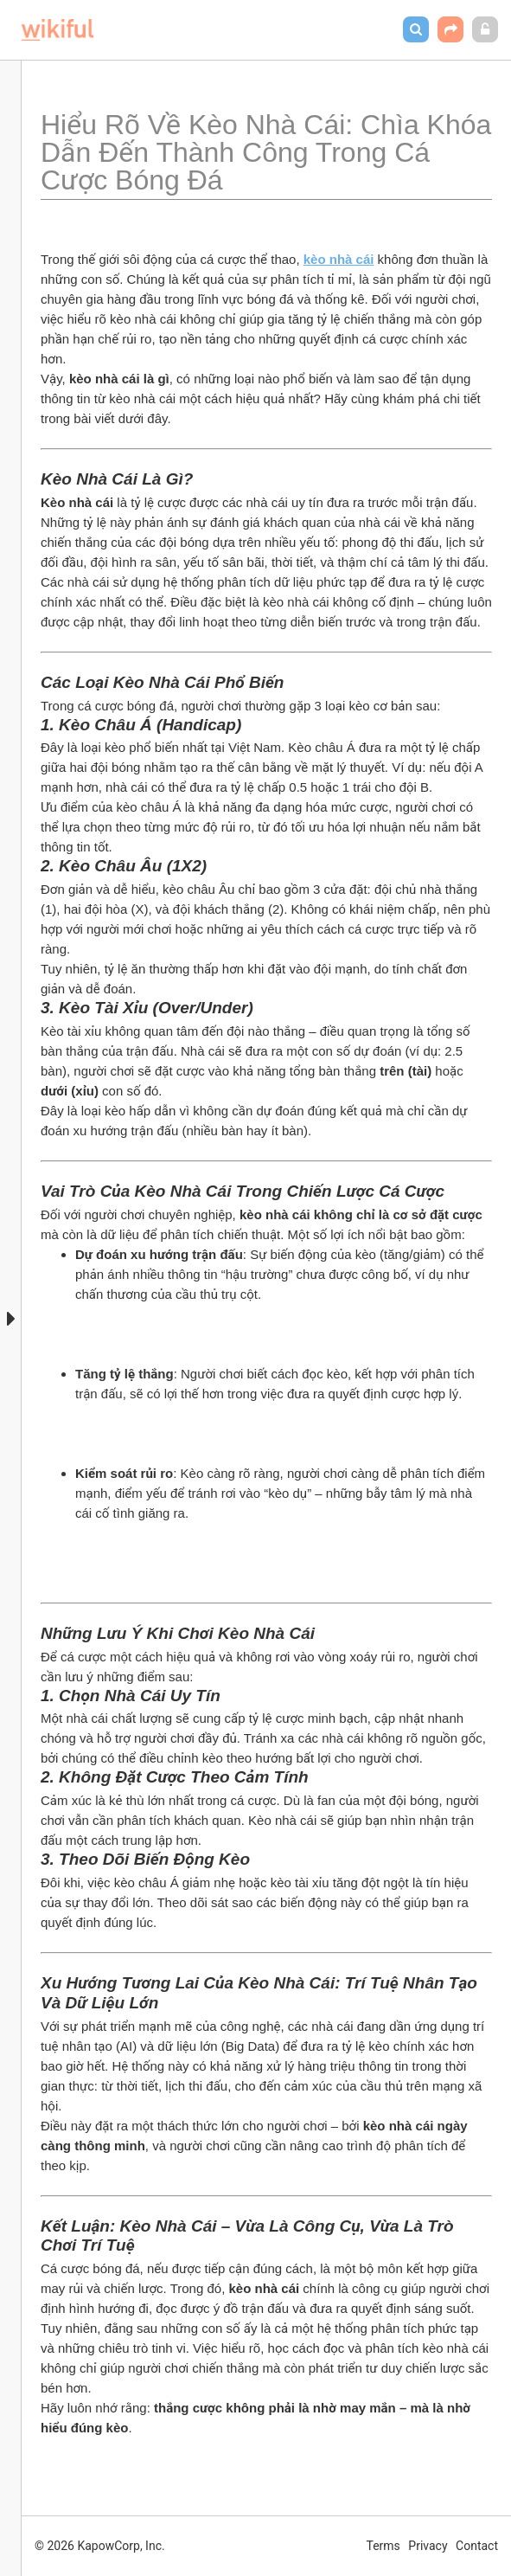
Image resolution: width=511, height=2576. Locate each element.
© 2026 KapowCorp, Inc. (100, 2546)
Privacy (427, 2546)
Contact (477, 2546)
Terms (383, 2546)
